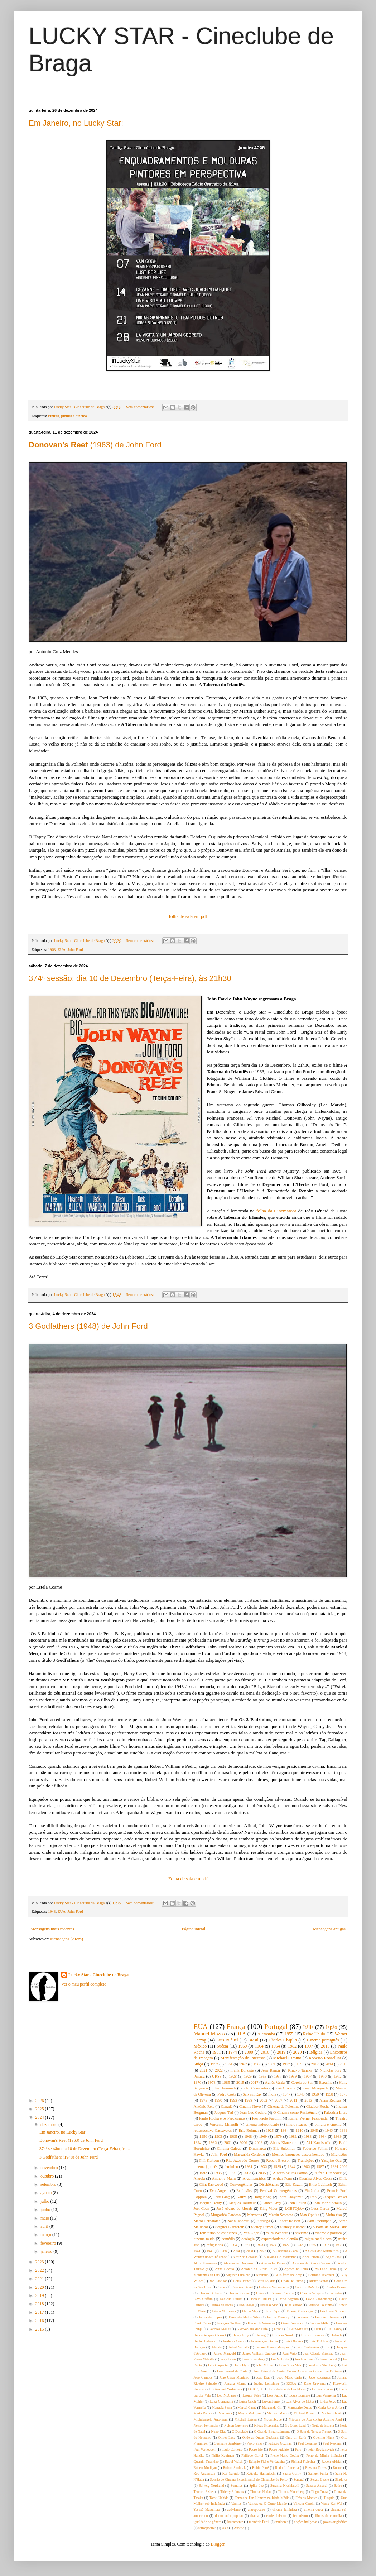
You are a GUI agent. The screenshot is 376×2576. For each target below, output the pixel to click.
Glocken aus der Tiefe (252, 2329)
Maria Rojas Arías (330, 2407)
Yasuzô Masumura (207, 2510)
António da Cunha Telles (259, 2269)
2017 (40, 2312)
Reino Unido (314, 2033)
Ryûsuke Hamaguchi (261, 2473)
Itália (308, 2027)
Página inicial (194, 1928)
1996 (213, 2142)
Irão (313, 2196)
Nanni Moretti (238, 2220)
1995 (218, 2172)
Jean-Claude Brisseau (318, 2353)
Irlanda (216, 2347)
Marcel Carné (247, 2407)
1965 (233, 2136)
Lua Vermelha (326, 2395)
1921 (246, 2245)
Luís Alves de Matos (300, 2401)
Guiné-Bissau (298, 2329)
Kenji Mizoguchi (315, 2088)
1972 (338, 2076)
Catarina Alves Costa (315, 2178)
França (236, 2026)
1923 (259, 2245)
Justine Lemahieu (266, 2383)
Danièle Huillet (260, 2299)
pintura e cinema (74, 415)
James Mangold (225, 2353)
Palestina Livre (335, 2112)
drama (254, 2516)
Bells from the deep (288, 2275)
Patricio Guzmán (279, 2443)
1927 (286, 2245)
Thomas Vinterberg (291, 2492)
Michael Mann (277, 2413)
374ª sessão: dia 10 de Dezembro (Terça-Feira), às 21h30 (130, 978)
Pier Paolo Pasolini (267, 2118)
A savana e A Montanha (280, 2257)
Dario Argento (288, 2299)
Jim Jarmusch (225, 2088)
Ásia (225, 2528)
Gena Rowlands (292, 2323)
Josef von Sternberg (322, 2365)
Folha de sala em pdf (188, 1878)
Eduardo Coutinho (320, 2305)
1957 (278, 2076)
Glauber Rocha (317, 2106)
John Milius (264, 2365)
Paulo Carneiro (232, 2449)
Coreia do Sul (302, 2082)
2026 (40, 2100)
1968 (248, 2136)
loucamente (235, 2522)
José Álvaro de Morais (235, 2208)
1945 (314, 2130)
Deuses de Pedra (221, 2305)
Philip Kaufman (223, 2455)
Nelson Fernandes (206, 2425)
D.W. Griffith (203, 2299)
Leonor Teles (251, 2395)
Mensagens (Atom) (66, 1938)
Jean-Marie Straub (327, 2203)
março (46, 2234)
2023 (40, 2261)
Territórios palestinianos (218, 2233)
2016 (40, 2320)
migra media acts (318, 2238)
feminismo (300, 2516)
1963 (52, 949)
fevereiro (48, 2243)
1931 (248, 2166)
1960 (242, 2046)
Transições (306, 2160)
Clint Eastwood (211, 2184)
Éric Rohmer (249, 2130)
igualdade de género (208, 2522)
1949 (344, 2130)
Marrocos (254, 2214)
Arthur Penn (282, 2178)
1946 (329, 2130)
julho (45, 2201)
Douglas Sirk (269, 2305)
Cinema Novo (250, 2106)
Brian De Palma (292, 2281)
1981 (293, 2136)
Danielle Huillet (231, 2299)
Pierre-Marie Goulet (284, 2455)
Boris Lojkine (265, 2281)
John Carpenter (218, 2365)
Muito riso (334, 2214)
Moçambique (273, 2419)
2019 (40, 2295)
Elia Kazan (294, 2184)
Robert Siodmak (234, 2468)
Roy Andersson (205, 2473)
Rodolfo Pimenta (287, 2468)
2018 (40, 2303)
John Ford (75, 949)
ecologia (248, 2238)
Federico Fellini (315, 2148)
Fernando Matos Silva (244, 2317)
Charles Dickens (210, 2293)
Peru (298, 2449)
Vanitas (236, 2503)
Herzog (261, 2335)
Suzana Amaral (316, 2486)
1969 (263, 2136)
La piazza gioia (322, 2389)
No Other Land (295, 2425)
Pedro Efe (256, 2449)
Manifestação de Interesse (243, 2057)
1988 (223, 2251)
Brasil (253, 2040)
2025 (40, 2108)
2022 (40, 2270)
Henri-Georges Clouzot (210, 2335)
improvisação (296, 2124)
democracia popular (229, 2516)
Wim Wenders (277, 2233)
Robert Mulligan (205, 2468)
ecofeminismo (276, 2516)
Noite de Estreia (323, 2425)
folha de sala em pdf (188, 916)
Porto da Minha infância (324, 2455)
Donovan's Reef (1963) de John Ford (71, 2140)
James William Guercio (259, 2353)
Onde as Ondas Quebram (260, 2437)
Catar (221, 2287)
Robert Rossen (288, 2220)
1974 (232, 2052)
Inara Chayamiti (290, 2196)
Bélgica (316, 2052)
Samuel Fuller (318, 2473)
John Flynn (242, 2365)
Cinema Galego (229, 2148)
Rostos (337, 2468)
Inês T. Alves (318, 2341)
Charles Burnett (336, 2287)
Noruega (263, 2220)
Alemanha (266, 2033)
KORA (291, 2383)
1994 (198, 2142)
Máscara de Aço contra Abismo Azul (315, 2419)
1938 (338, 2245)
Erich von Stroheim (333, 2311)
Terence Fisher (204, 2492)
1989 (338, 2136)
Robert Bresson (278, 2160)
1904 (233, 2245)
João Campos (203, 2377)
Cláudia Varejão (311, 2293)
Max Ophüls (309, 2214)
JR (328, 2347)
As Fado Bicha (326, 2269)
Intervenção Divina (264, 2341)
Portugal (276, 2026)
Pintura (53, 415)
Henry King (240, 2335)
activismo (234, 2510)
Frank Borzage (242, 2070)
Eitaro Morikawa (224, 2311)
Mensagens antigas (329, 1928)
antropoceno (256, 2510)
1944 (291, 2166)
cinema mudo (204, 2238)
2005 (262, 2172)
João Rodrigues (320, 2377)
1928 (233, 2076)
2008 (249, 2251)
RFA (241, 2033)
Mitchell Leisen (246, 2419)
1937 (325, 2245)
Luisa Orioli (247, 2401)
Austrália (262, 2275)
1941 (197, 2251)
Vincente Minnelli (223, 2124)
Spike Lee (256, 2486)
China (260, 2293)
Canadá (226, 2106)
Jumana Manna (235, 2383)
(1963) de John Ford (95, 444)
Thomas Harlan (260, 2492)
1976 (198, 2082)
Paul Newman (332, 2443)
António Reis (204, 2106)
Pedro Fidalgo (279, 2449)
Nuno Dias (218, 2431)
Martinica (225, 2413)
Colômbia (335, 2293)
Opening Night (323, 2437)
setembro (48, 2184)
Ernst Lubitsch (320, 2184)
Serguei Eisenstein (229, 2227)
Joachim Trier (304, 2359)
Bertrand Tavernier (321, 2275)
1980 (218, 2100)
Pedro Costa (226, 2094)
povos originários (335, 2522)
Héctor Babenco (205, 2341)
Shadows (341, 2479)
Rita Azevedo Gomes (242, 2160)
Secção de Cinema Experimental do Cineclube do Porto (248, 2479)
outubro (47, 2176)
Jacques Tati (223, 2112)
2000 (249, 2052)
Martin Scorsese (281, 2214)
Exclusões (244, 2190)
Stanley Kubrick (292, 2227)
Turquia (329, 2498)
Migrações (339, 2154)
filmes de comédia (328, 2516)
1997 (308, 2046)
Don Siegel (246, 2305)
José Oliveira (285, 2088)
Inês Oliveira (293, 2341)
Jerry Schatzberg (253, 2359)
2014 (329, 2064)
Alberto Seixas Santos (290, 2172)
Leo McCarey (226, 2395)
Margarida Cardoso (226, 2214)
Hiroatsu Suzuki (283, 2335)
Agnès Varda (275, 2082)
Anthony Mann (224, 2178)
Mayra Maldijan (249, 2413)
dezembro (49, 2124)
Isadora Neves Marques (272, 2347)
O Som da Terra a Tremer (314, 2431)
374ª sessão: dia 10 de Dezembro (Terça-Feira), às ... (84, 2148)
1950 (315, 2094)
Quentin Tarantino (206, 2462)
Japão (331, 2027)
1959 (293, 2076)
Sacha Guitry (292, 2473)
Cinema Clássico (282, 2293)
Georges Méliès (220, 2329)
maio (45, 2218)
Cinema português (323, 2040)
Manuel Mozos (209, 2033)
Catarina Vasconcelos (274, 2287)
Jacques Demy (210, 2203)
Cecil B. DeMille (307, 2287)
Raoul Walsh (233, 2462)
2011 (293, 2100)
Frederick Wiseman (261, 2323)
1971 (272, 2064)
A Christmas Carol (286, 2251)
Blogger (218, 2544)
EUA (62, 949)
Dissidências (269, 2184)
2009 (258, 2142)
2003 (247, 2172)
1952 (214, 2064)
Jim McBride (280, 2359)
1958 (329, 2094)
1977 (286, 2064)
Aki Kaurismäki (319, 2142)
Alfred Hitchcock (328, 2172)
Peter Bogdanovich (321, 2449)
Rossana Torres (315, 2468)
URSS (217, 2076)
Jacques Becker (335, 2196)
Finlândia (312, 2190)
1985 (226, 2082)
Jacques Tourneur (242, 2203)
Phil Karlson (209, 2160)
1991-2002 (339, 2166)
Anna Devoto (224, 2269)
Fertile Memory (278, 2317)
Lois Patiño (275, 2395)
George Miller (319, 2323)
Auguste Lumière (238, 2275)
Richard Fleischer (303, 2462)
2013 (308, 2100)
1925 (270, 2130)
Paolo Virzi (254, 2443)
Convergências (241, 2184)
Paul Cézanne (307, 2443)
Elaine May (250, 2311)
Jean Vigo (290, 2353)
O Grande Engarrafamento (272, 2431)
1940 (299, 2130)
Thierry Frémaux (232, 2492)
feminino (231, 2166)
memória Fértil (259, 2522)
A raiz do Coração (245, 2257)
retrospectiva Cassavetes (213, 2130)
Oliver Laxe (226, 2437)
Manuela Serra (222, 2407)
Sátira (338, 2486)
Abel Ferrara (311, 2257)
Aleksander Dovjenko (238, 2263)
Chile (343, 2178)
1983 (308, 2136)
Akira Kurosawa (205, 2263)
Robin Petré (260, 2468)
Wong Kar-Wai (331, 2503)
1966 (257, 2064)
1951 (216, 2052)
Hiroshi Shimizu (312, 2335)
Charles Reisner (239, 2293)
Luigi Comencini (221, 2401)
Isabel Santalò (238, 2347)
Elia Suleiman (284, 2148)
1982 (292, 2046)
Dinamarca (257, 2148)
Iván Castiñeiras (307, 2347)
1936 (263, 2166)
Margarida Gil (271, 2407)
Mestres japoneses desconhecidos (298, 2154)
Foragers (302, 2317)
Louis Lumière (299, 2395)
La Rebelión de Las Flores (287, 2389)
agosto (46, 2192)
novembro (49, 2167)
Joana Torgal (328, 2359)
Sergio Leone (319, 2479)
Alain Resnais (330, 2100)
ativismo (301, 2233)
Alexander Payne (273, 2263)
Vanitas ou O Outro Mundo (267, 2503)
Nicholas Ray (330, 2070)
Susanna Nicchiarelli (284, 2486)
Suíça (198, 2064)
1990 (300, 2064)
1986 (306, 2166)
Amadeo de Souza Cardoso (311, 2263)
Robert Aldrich (332, 2462)
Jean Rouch (297, 2203)
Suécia (222, 2046)
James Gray (272, 2203)
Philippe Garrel (252, 2455)
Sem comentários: (140, 406)
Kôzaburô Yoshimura (227, 2389)
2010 (325, 2046)
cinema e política (328, 2233)
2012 (315, 2064)
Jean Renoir (270, 2070)
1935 (312, 2245)
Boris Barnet (242, 2281)
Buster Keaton (318, 2281)
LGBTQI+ (255, 2389)
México (200, 2046)
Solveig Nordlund (211, 2486)
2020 (40, 2287)
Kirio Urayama (314, 2383)
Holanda (336, 2335)
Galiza (241, 2196)
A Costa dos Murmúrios (321, 2251)
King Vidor (269, 2208)
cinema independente (262, 2124)
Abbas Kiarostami (284, 2142)
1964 (259, 2046)
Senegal (299, 2479)
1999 (233, 2172)
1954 (275, 2046)
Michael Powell (304, 2413)
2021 (40, 2278)
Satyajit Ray (252, 2094)
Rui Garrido (231, 2473)
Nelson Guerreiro (236, 2425)
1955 (289, 2033)
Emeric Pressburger (300, 2311)
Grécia (278, 2329)
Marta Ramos (203, 2413)
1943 (210, 2251)
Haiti (317, 2329)
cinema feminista (284, 2510)
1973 (343, 2094)
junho (45, 2209)
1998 (248, 2100)
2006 (243, 2142)
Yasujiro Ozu (331, 2160)
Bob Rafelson (218, 2281)
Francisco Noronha (328, 2317)
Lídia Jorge (328, 2401)
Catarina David (242, 2287)
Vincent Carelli (303, 2503)
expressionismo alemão (279, 2238)
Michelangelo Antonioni (211, 2419)
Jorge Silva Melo (290, 2365)
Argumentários (254, 2178)
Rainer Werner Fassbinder (308, 2118)
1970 (323, 2076)
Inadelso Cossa (233, 2341)
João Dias (263, 2377)
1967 (308, 2076)
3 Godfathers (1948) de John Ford (88, 1326)
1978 (212, 2082)
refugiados (215, 2244)
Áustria (239, 2528)
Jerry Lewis (228, 2359)
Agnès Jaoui (334, 2257)
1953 (263, 2076)
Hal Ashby (334, 2329)
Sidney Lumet (262, 2227)
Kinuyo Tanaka (300, 2070)
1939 (277, 2166)
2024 (40, 2117)
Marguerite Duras (300, 2407)
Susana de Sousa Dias (330, 2227)
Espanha (325, 2082)
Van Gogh (251, 2233)
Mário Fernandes (207, 2220)
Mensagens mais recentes (52, 1928)
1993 (233, 2100)
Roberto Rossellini (325, 2057)
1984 (323, 2136)
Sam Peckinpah (319, 2220)
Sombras (237, 2486)
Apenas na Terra (296, 2269)
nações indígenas (306, 2522)
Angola (199, 2178)
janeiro (46, 2251)
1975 (203, 2100)
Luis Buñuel (227, 2040)
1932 (299, 2245)
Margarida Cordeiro (249, 2154)
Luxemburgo (271, 2401)
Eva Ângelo (218, 2190)
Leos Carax (320, 2208)
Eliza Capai (272, 2311)
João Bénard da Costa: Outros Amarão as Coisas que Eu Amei (298, 2371)
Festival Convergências (278, 2190)
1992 (203, 2172)
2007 (279, 2100)
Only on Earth (295, 2437)
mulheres (281, 2522)
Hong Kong (263, 2196)
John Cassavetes (255, 2088)
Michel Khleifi (332, 2413)
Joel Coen (201, 2208)
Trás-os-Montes (306, 2498)
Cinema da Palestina (283, 2106)
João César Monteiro (234, 2377)
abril (44, 2226)
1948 (52, 1911)
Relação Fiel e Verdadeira (267, 2462)
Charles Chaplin (283, 2040)
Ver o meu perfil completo (83, 1984)
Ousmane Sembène (227, 2443)
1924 (272, 2245)
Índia (272, 2094)
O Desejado (240, 2431)
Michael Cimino (287, 2057)
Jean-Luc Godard (253, 2112)
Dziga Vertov (293, 2305)
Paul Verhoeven (205, 2449)
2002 (263, 2100)
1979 (278, 2136)
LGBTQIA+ (294, 2208)
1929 (248, 2076)
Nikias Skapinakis (266, 2425)
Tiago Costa (319, 2492)
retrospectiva (207, 2528)
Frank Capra (202, 2323)
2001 (228, 2142)
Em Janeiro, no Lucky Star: (76, 123)
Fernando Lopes (210, 2317)
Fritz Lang (221, 2196)
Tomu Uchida (218, 2498)
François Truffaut (229, 2323)
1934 (285, 2130)
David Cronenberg (319, 2299)
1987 (320, 2166)
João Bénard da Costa (232, 2371)
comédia (228, 2238)
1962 (243, 2064)
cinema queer (313, 2510)
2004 (236, 2251)
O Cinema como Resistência (295, 2112)
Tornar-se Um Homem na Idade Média (262, 2498)
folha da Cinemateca (276, 1210)
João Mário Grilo (289, 2377)
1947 (286, 2094)
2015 (40, 2329)
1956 (203, 2136)
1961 (229, 2064)
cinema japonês (206, 2166)
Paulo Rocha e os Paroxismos (222, 2118)
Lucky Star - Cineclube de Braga (98, 1974)
